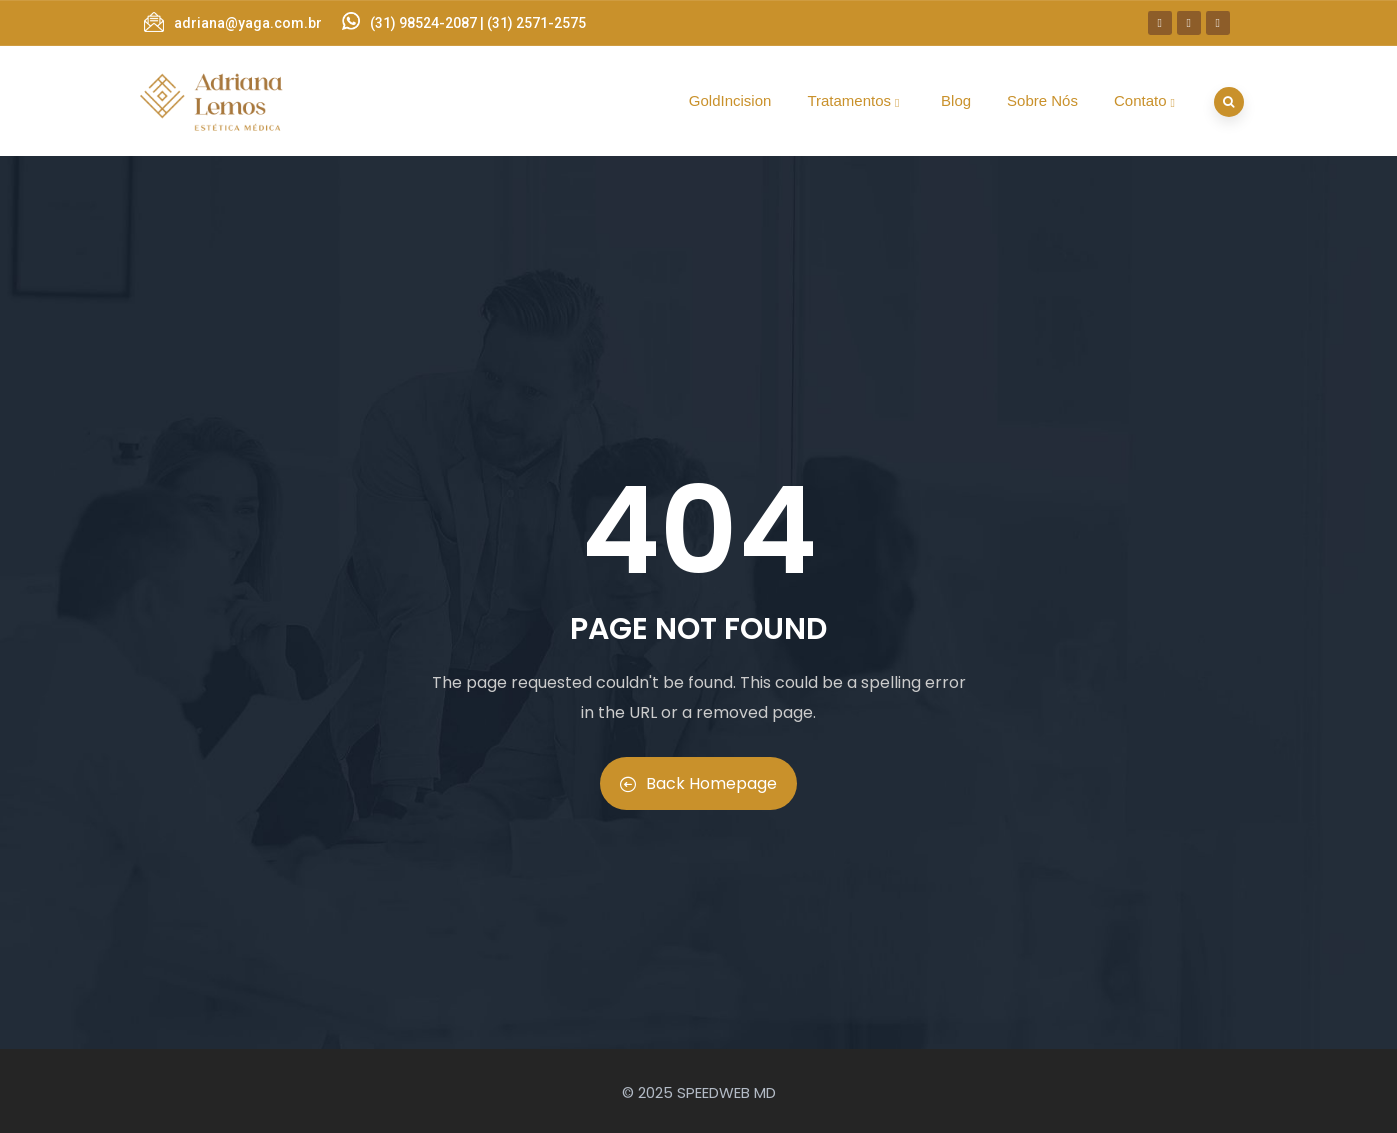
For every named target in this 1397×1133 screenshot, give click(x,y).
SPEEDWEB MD (726, 1092)
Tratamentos (856, 100)
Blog (956, 100)
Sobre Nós (1042, 100)
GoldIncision (730, 100)
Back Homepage (698, 783)
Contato (1147, 100)
